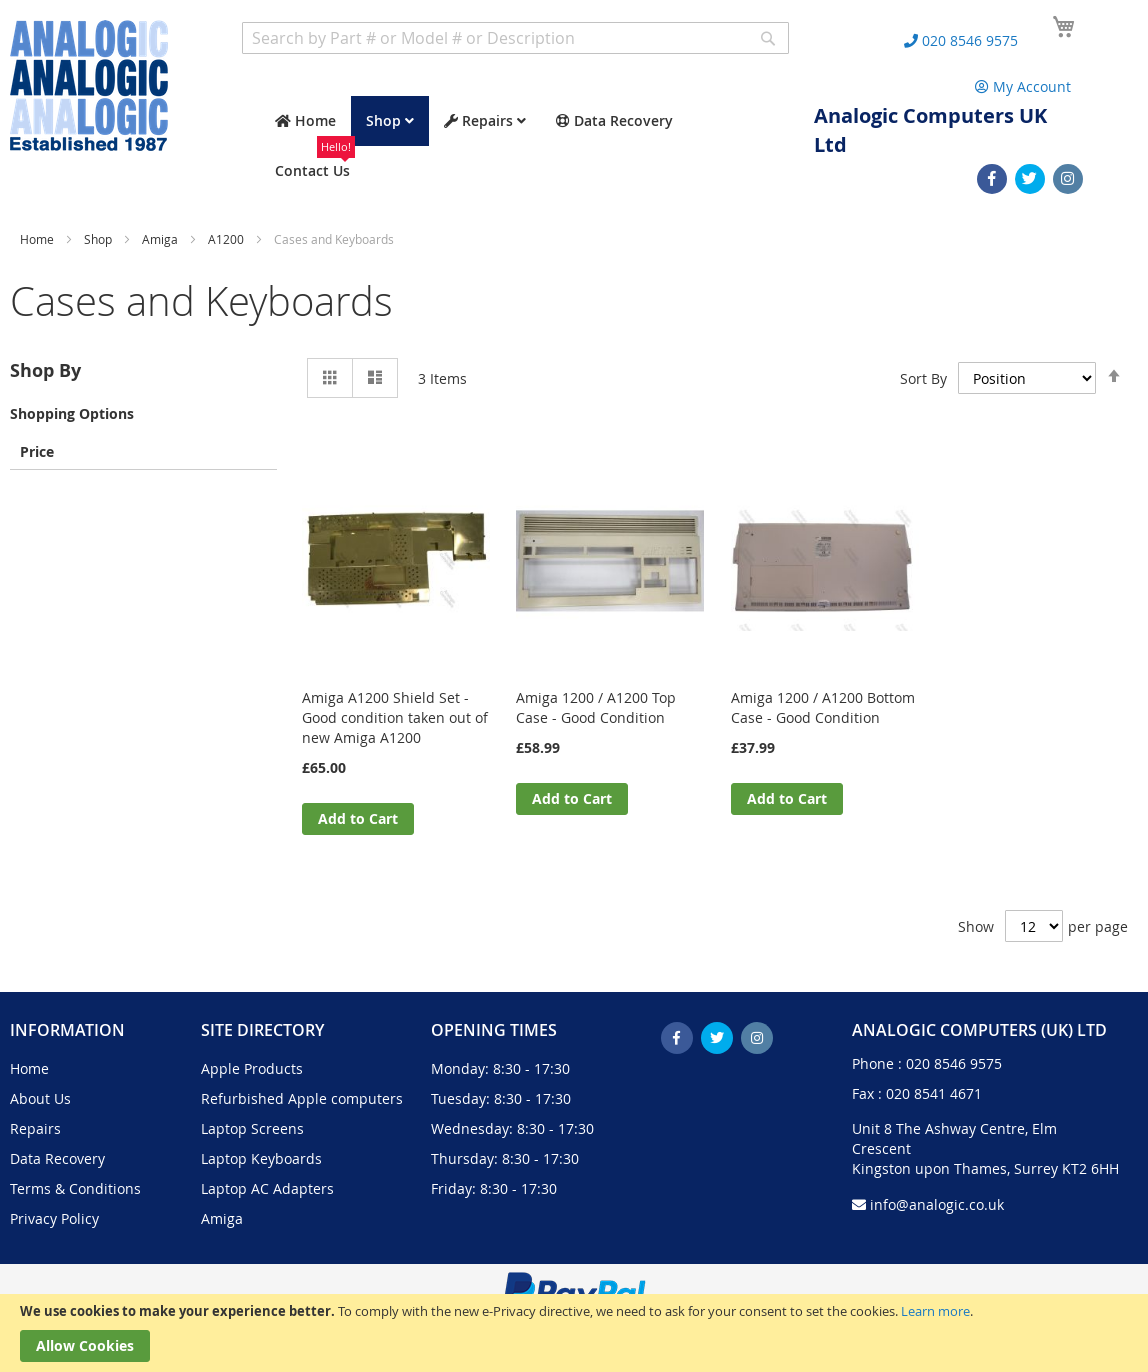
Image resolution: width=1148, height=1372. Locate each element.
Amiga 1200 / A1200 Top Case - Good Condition (596, 707)
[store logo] (89, 85)
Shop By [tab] (45, 370)
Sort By (923, 378)
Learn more (935, 1311)
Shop (99, 239)
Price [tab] (37, 450)
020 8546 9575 (954, 1063)
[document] (574, 1333)
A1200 (227, 239)
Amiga (161, 239)
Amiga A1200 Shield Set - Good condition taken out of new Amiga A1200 (395, 717)
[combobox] (515, 38)
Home (38, 239)
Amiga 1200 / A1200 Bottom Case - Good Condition (823, 707)
